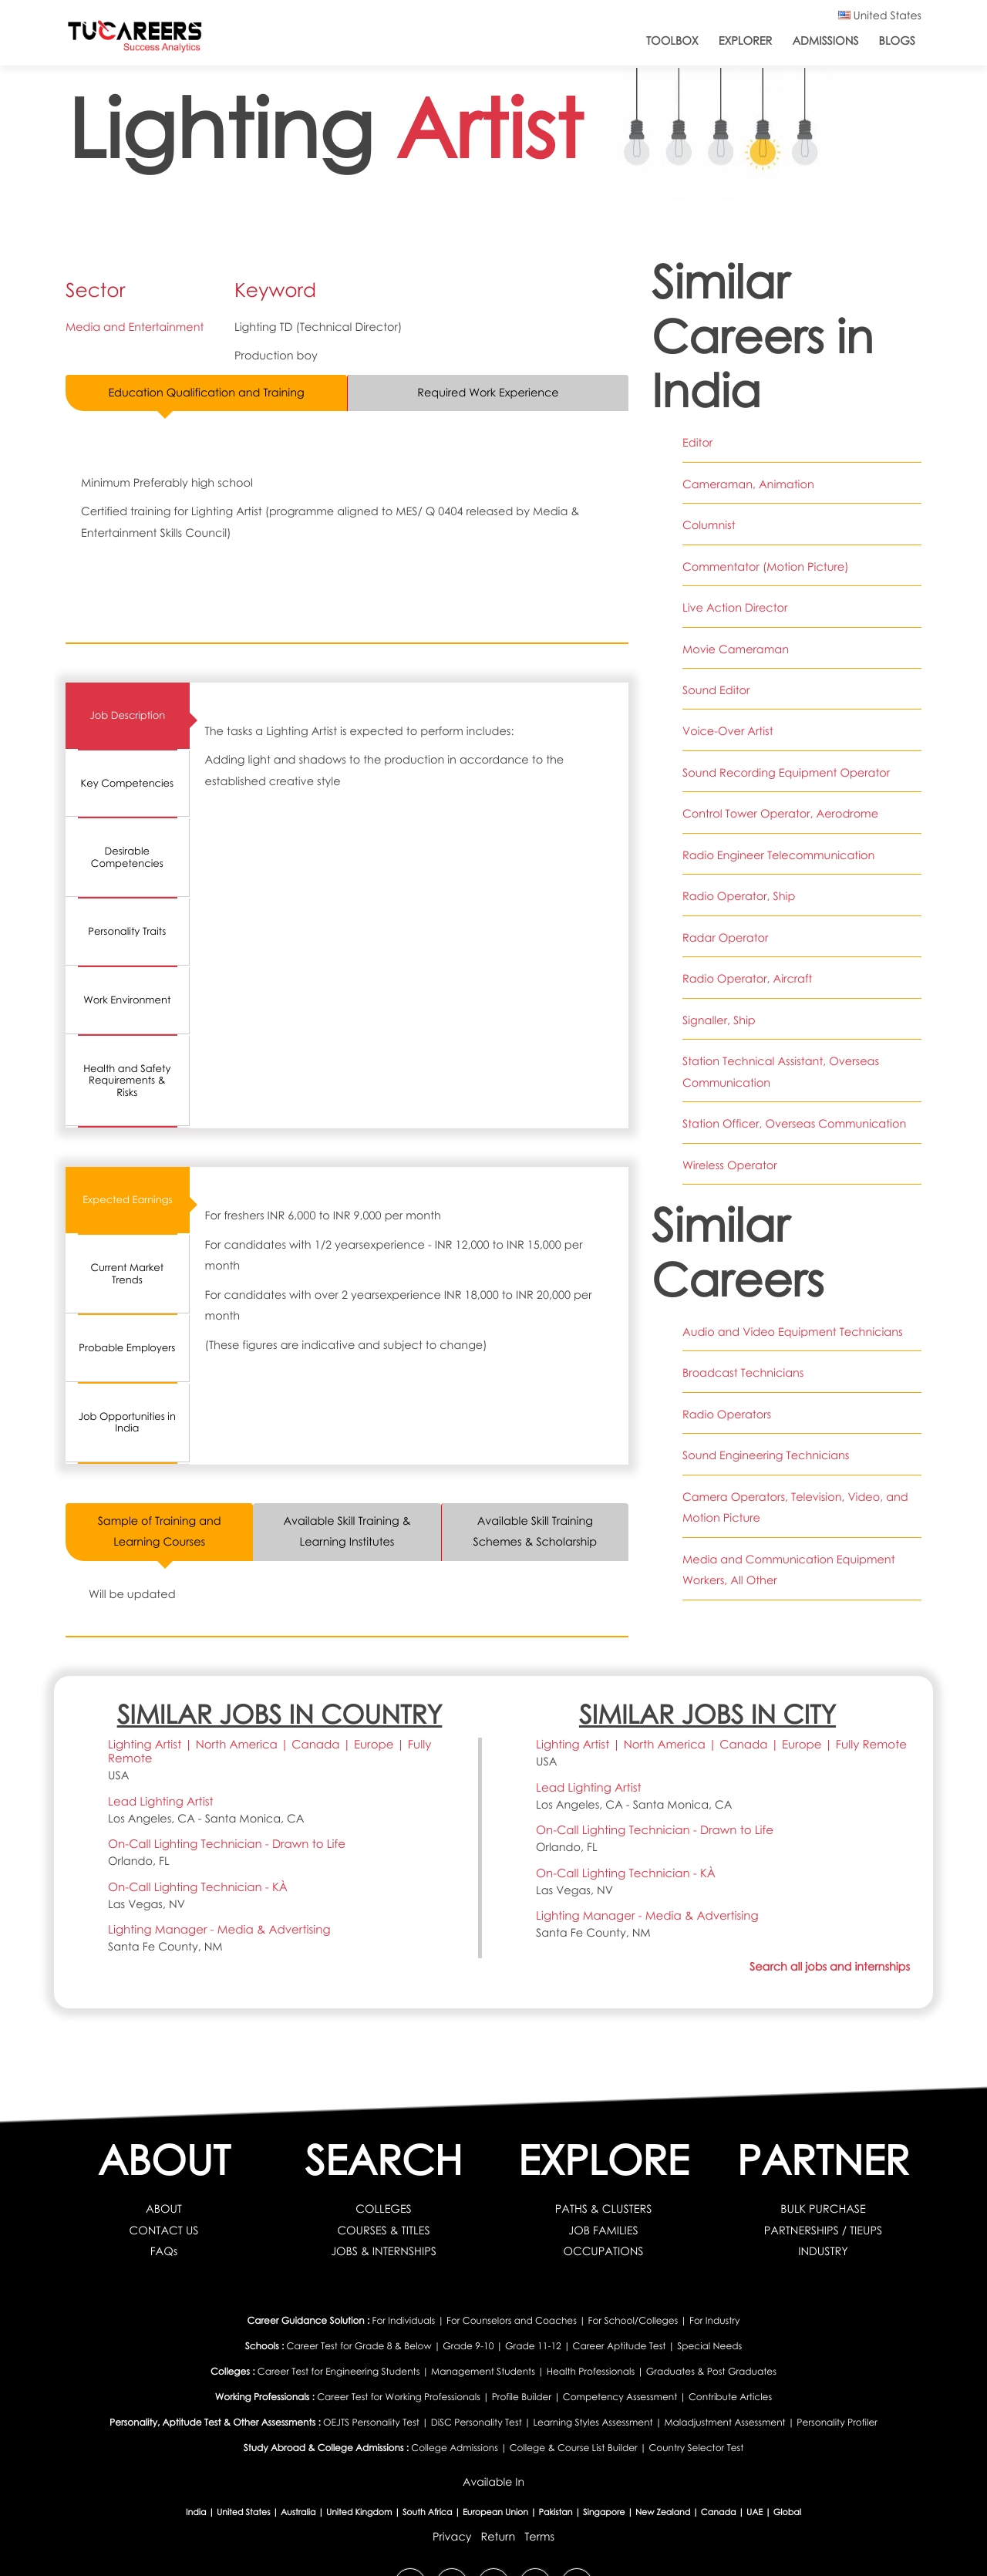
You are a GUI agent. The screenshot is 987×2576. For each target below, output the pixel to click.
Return (497, 2537)
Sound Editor (716, 690)
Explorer (746, 41)
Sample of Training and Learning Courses (159, 1531)
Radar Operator (725, 938)
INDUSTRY (823, 2252)
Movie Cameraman (735, 649)
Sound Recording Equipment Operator (786, 773)
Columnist (709, 525)
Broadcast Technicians (743, 1373)
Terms (539, 2537)
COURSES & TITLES (383, 2230)
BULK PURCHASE (823, 2210)
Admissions (825, 41)
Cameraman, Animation (748, 484)
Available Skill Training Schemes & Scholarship (535, 1531)
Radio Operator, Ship (739, 896)
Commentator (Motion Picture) (765, 567)
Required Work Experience (488, 393)
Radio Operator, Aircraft (747, 979)
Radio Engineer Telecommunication (778, 855)
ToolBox (672, 41)
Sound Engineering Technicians (766, 1455)
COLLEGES (383, 2210)
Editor (697, 443)
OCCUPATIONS (603, 2252)
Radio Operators (726, 1414)
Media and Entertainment (135, 327)
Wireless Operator (729, 1165)
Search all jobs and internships (829, 1967)
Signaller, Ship (719, 1020)
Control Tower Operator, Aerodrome (780, 814)
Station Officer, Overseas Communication (794, 1124)
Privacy (451, 2537)
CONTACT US (164, 2230)
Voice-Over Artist (727, 731)
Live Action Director (735, 608)
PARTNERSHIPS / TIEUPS (822, 2230)
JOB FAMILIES (603, 2230)
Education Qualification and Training (206, 393)
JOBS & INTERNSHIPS (384, 2252)
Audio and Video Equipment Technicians (792, 1332)
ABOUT (164, 2210)
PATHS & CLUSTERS (603, 2210)
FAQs (164, 2252)
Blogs (897, 41)
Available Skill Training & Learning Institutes (347, 1531)
